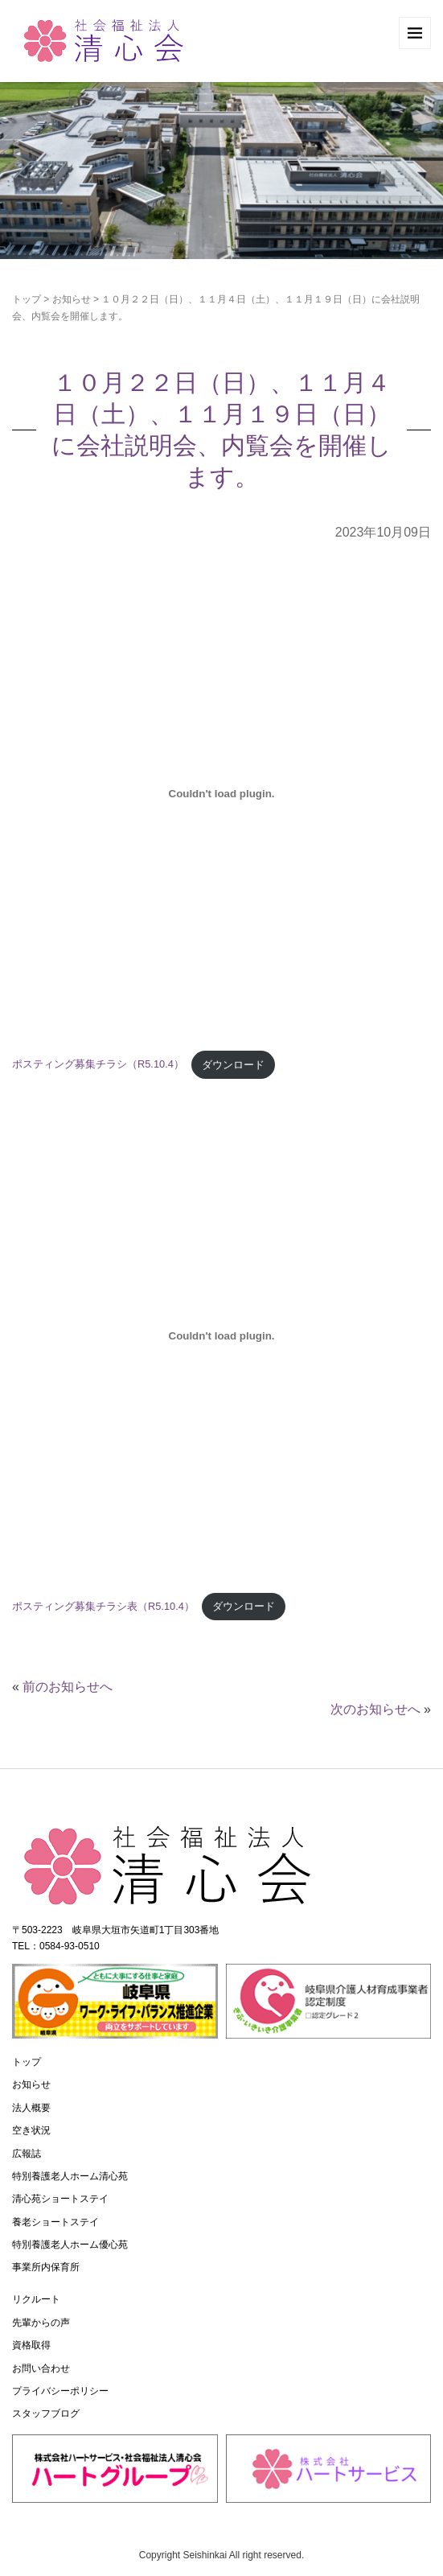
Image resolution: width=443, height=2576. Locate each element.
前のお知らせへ (68, 1686)
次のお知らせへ (375, 1709)
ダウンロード (233, 1065)
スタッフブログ (46, 2413)
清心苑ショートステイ (60, 2198)
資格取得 (31, 2345)
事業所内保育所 (46, 2267)
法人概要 (31, 2107)
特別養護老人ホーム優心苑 (70, 2244)
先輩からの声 (41, 2322)
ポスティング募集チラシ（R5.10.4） (98, 1065)
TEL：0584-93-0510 (56, 1946)
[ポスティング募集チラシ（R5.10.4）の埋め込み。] (221, 794)
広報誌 (26, 2153)
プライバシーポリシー (60, 2391)
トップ (26, 299)
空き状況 (31, 2130)
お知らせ (71, 299)
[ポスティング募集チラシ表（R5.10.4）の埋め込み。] (221, 1335)
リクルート (36, 2299)
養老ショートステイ (55, 2222)
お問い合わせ (41, 2368)
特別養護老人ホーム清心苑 (70, 2176)
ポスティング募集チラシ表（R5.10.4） (103, 1606)
